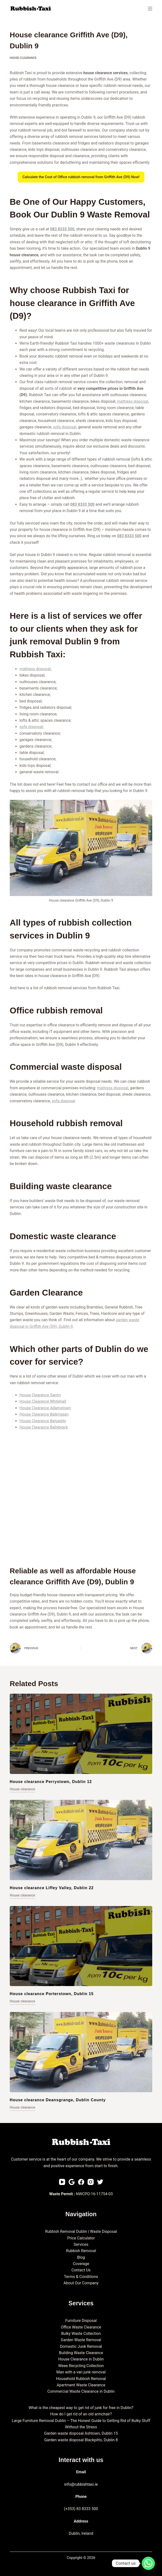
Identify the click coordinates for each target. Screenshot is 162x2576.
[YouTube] (62, 2182)
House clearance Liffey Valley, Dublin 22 (52, 1888)
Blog (81, 2257)
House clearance (23, 58)
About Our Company (80, 2283)
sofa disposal (64, 427)
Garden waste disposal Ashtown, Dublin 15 (81, 2433)
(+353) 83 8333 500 (81, 2508)
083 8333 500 (62, 229)
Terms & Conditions (81, 2276)
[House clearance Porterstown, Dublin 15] (81, 1946)
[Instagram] (91, 2182)
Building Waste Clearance (81, 2352)
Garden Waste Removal (81, 2340)
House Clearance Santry (40, 1395)
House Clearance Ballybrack (44, 1427)
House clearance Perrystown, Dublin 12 (51, 1782)
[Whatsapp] (148, 2563)
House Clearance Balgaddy (43, 1421)
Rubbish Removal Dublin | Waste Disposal (81, 2231)
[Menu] (150, 8)
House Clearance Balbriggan (44, 1414)
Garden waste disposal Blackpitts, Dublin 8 (81, 2440)
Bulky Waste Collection (81, 2333)
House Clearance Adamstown (45, 1408)
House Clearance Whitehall (43, 1401)
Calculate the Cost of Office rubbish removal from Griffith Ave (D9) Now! (81, 177)
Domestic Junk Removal (81, 2346)
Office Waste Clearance (81, 2327)
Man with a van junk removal (81, 2372)
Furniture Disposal (81, 2320)
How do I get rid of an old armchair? (81, 2414)
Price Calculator (81, 2238)
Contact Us (81, 2270)
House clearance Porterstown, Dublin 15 (52, 1994)
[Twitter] (100, 2182)
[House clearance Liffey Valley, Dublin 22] (81, 1840)
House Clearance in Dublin (81, 2359)
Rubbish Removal (81, 2250)
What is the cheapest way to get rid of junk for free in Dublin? (81, 2407)
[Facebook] (81, 2182)
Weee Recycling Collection (81, 2365)
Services (81, 2244)
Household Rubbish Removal (81, 2378)
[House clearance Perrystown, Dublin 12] (81, 1734)
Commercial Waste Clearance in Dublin (80, 2391)
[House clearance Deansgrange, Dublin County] (81, 2052)
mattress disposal (132, 401)
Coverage (81, 2263)
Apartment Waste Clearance (81, 2385)
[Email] (72, 2182)
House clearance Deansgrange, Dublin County (58, 2100)
